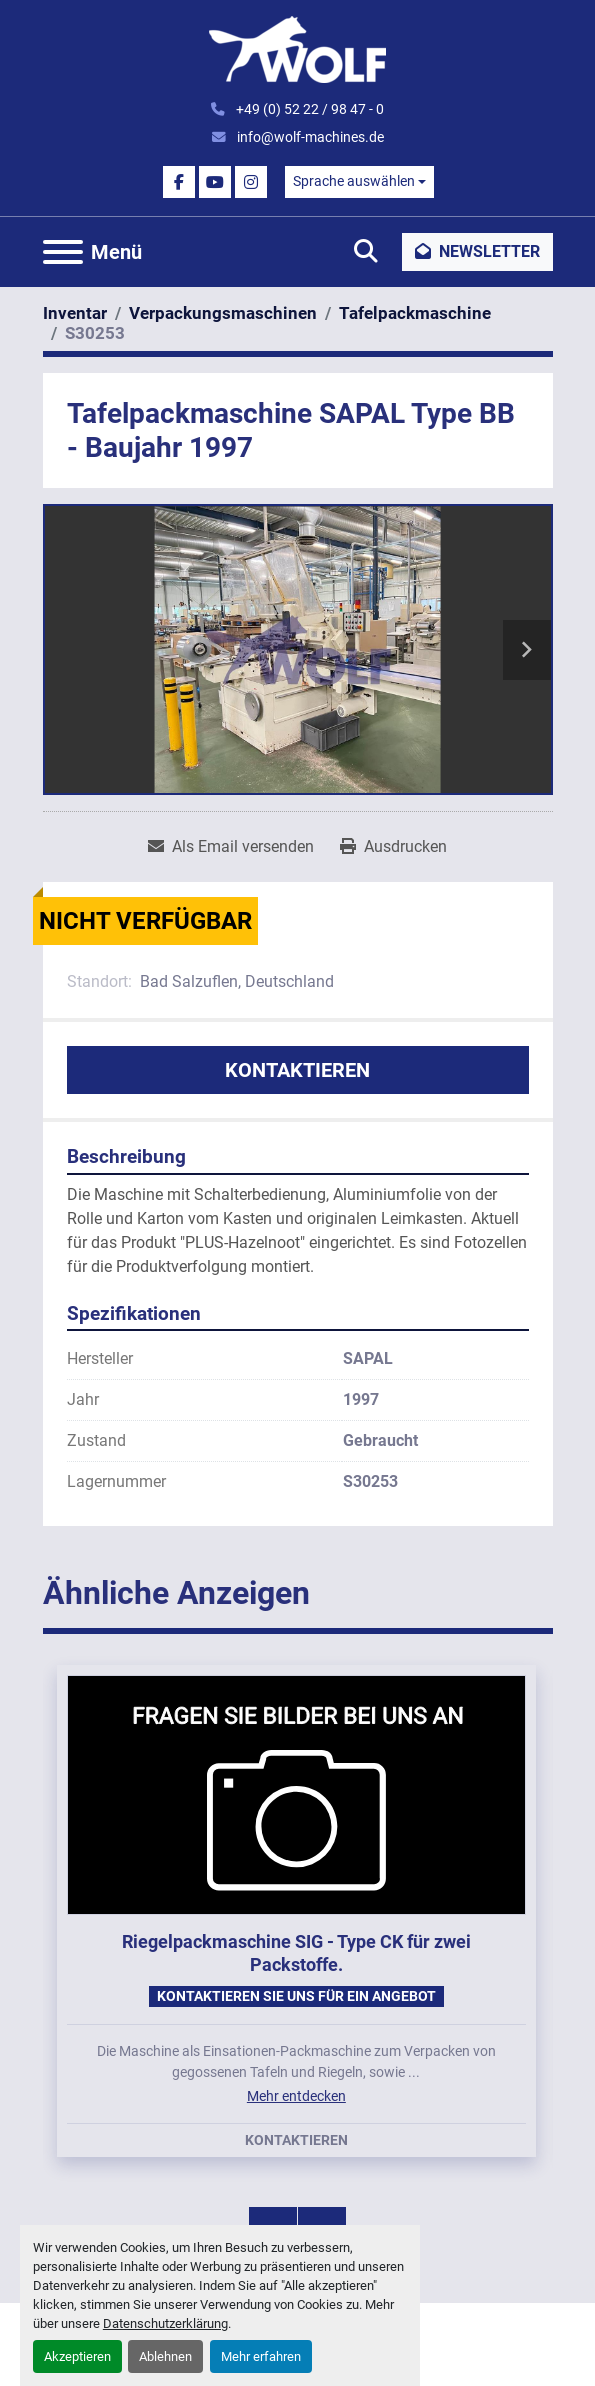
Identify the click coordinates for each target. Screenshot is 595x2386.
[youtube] (215, 182)
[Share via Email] (231, 847)
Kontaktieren (297, 1070)
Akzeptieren (77, 2356)
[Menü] (63, 252)
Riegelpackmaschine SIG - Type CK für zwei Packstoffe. (296, 1953)
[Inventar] (75, 313)
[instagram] (251, 182)
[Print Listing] (393, 847)
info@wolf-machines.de (309, 137)
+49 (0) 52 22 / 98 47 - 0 (308, 109)
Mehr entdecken (296, 2096)
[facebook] (179, 182)
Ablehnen (165, 2356)
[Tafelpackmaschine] (415, 313)
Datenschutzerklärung (165, 2323)
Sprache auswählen (354, 181)
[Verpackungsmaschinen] (223, 313)
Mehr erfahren (261, 2356)
